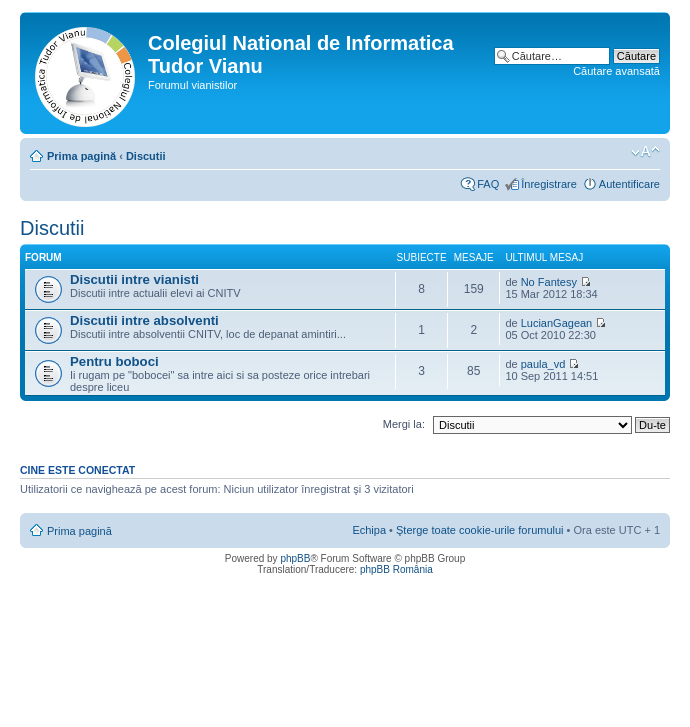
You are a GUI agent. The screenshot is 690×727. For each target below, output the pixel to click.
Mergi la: (404, 424)
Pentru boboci (114, 361)
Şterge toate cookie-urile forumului (480, 530)
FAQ (488, 184)
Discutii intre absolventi (144, 320)
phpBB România (396, 569)
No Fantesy (549, 282)
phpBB (295, 558)
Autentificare (629, 184)
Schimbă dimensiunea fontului (645, 152)
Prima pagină (81, 156)
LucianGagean (557, 323)
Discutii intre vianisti (134, 279)
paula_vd (543, 364)
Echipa (369, 530)
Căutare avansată (616, 71)
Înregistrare (549, 184)
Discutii (146, 156)
